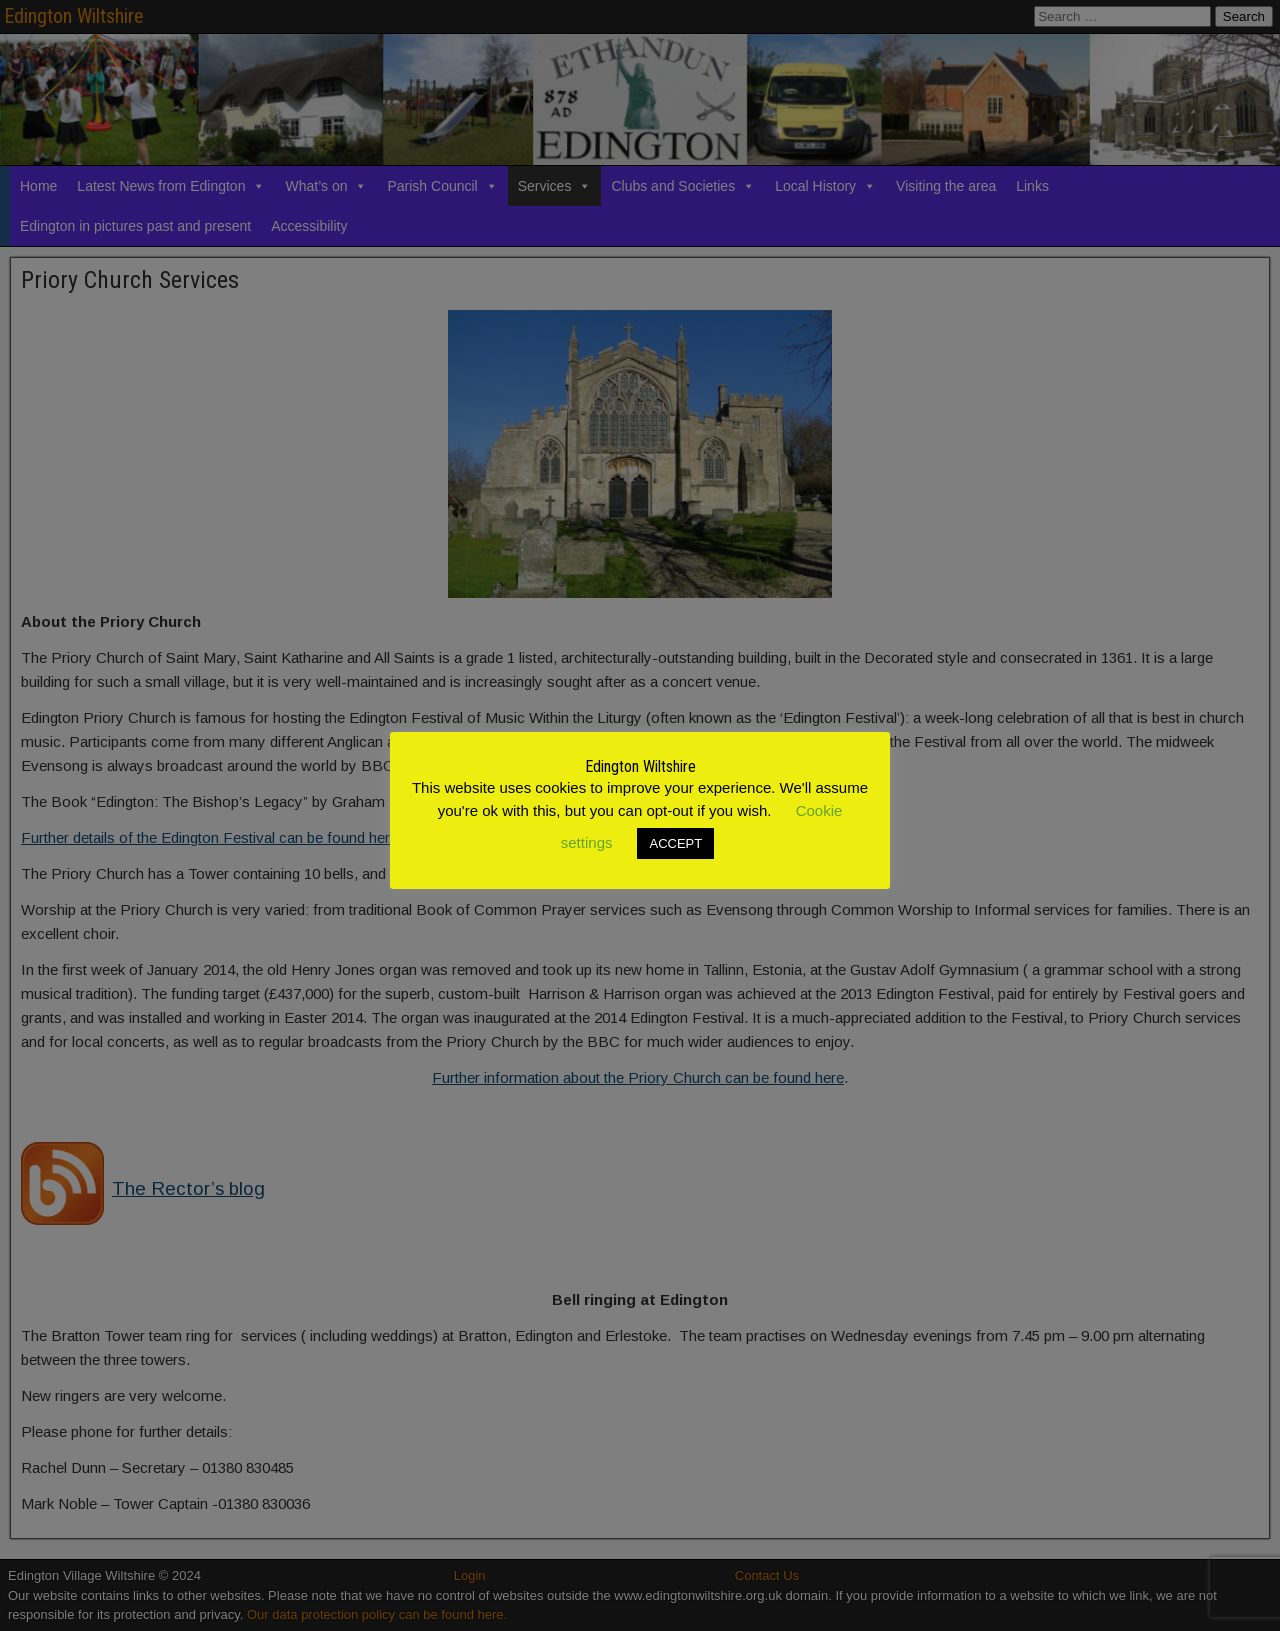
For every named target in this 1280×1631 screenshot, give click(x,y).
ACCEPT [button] (675, 843)
